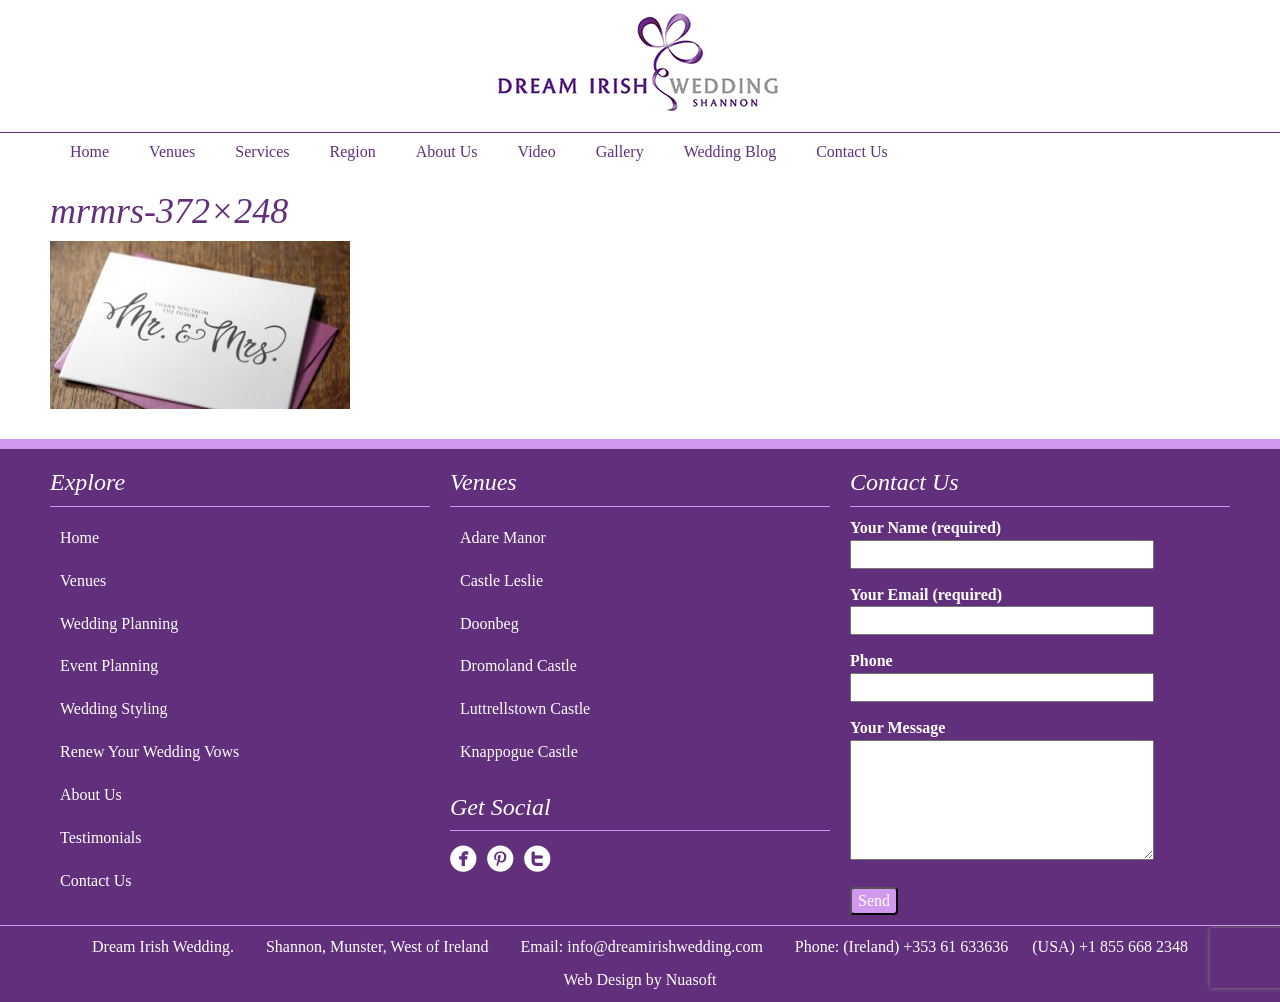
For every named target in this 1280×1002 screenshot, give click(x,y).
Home (89, 151)
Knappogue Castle (519, 751)
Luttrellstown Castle (525, 708)
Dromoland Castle (518, 665)
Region (353, 151)
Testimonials (101, 837)
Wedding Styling (114, 708)
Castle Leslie (501, 580)
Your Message (1002, 791)
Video (537, 151)
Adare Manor (503, 537)
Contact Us (852, 151)
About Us (447, 151)
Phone (1002, 673)
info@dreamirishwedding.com (665, 946)
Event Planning (109, 665)
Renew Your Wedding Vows (149, 751)
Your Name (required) (1002, 540)
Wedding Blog (730, 151)
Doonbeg (489, 623)
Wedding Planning (119, 623)
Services (262, 151)
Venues (172, 151)
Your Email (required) (1002, 607)
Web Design (603, 979)
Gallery (620, 151)
